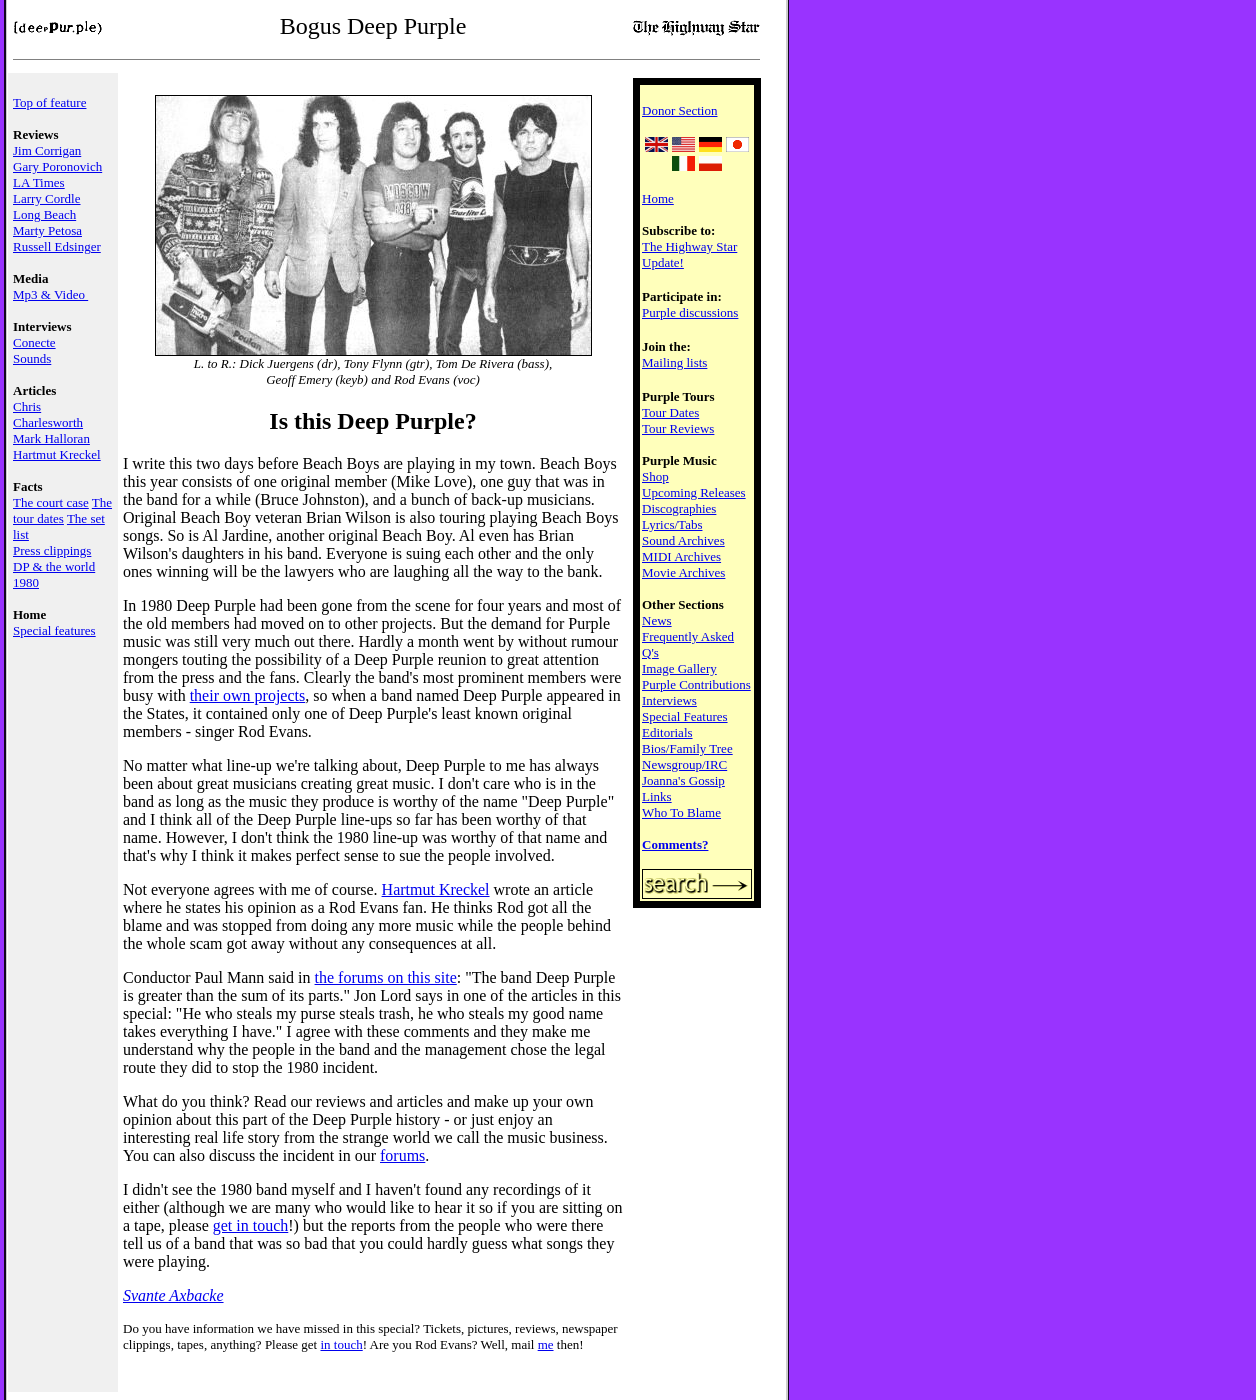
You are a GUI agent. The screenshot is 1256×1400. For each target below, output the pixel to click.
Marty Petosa (47, 230)
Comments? (675, 844)
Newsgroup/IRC (684, 764)
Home (658, 198)
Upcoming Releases (694, 492)
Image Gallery (679, 668)
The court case (51, 502)
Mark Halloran (51, 438)
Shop (655, 476)
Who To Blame (681, 812)
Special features (54, 630)
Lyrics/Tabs (672, 524)
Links (657, 796)
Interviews (669, 700)
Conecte (34, 342)
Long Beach (44, 214)
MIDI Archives (681, 556)
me (546, 1344)
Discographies (679, 508)
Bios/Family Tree (687, 748)
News (657, 620)
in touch (341, 1344)
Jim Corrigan (47, 150)
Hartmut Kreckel (57, 454)
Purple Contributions (696, 684)
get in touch (251, 1225)
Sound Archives (683, 540)
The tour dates (62, 510)
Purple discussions (690, 312)
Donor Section (679, 110)
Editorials (667, 732)
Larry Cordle (47, 198)
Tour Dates (670, 412)
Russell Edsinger (57, 246)
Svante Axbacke (173, 1295)
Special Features (685, 716)
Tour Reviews (678, 428)
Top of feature (49, 102)
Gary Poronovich (57, 166)
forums (402, 1155)
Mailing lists (674, 362)
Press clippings (52, 550)
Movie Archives (683, 572)
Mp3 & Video (50, 294)
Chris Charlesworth (48, 414)
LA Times (39, 182)
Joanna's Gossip (683, 780)
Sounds (32, 358)
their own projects (248, 695)
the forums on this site (386, 977)
